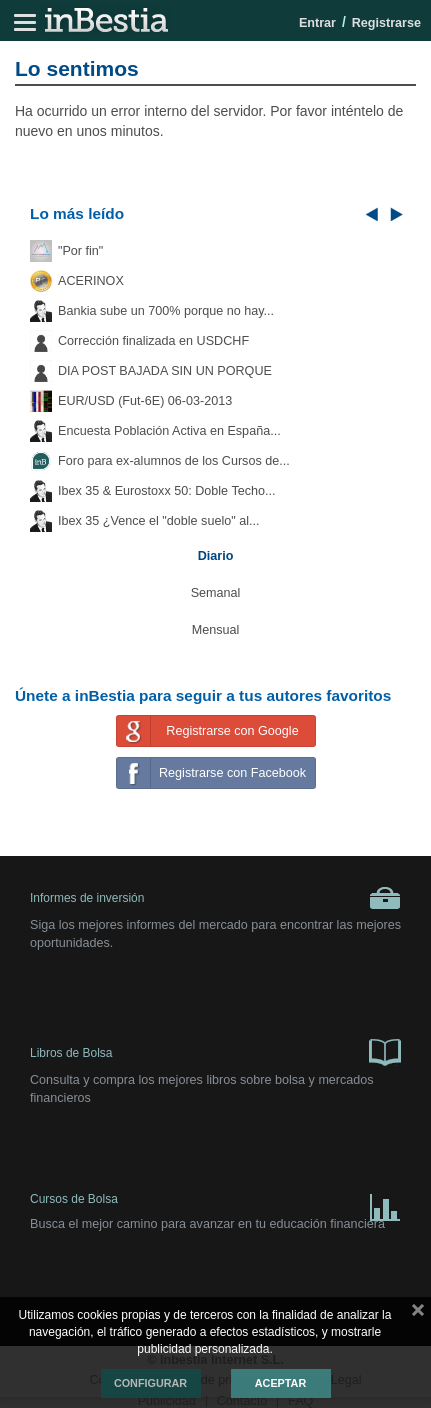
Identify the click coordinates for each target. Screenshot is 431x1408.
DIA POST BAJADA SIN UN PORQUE (165, 371)
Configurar (150, 1383)
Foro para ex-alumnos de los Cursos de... (174, 461)
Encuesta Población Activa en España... (169, 431)
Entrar (317, 23)
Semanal (216, 593)
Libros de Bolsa (215, 1051)
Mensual (216, 630)
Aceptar (280, 1383)
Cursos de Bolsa (215, 1203)
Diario (216, 556)
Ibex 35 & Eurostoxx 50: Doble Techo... (167, 491)
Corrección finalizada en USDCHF (153, 341)
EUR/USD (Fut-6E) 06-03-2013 (145, 401)
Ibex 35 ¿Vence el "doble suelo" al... (158, 521)
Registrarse (386, 23)
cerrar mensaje (418, 1314)
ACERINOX (91, 281)
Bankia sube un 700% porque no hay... (166, 311)
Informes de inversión (215, 898)
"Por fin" (80, 251)
